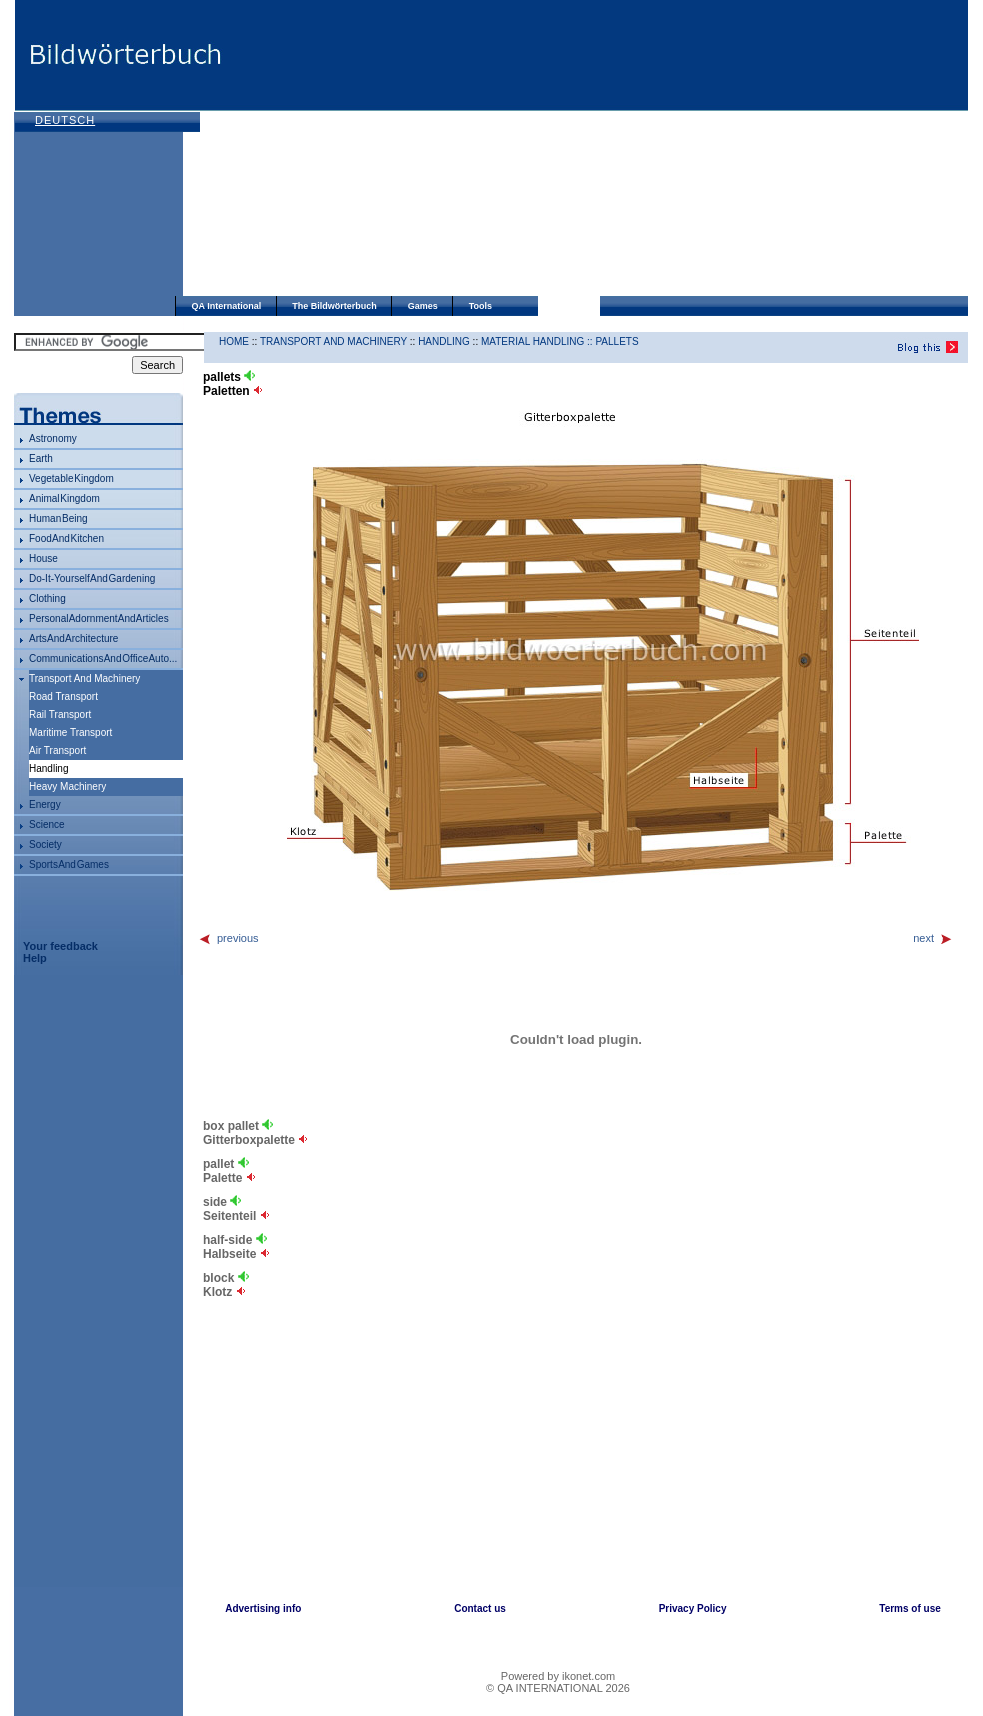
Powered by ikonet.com (558, 1676)
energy (45, 804)
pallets (616, 341)
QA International (227, 306)
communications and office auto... (103, 658)
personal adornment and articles (99, 618)
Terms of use (910, 1608)
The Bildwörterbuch (334, 306)
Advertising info (263, 1608)
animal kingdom (64, 498)
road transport (63, 696)
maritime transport (70, 732)
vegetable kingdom (71, 478)
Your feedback (60, 946)
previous (228, 938)
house (43, 558)
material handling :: (538, 341)
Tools (480, 306)
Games (423, 306)
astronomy (53, 438)
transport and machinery (84, 678)
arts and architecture (73, 638)
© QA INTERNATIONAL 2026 (558, 1688)
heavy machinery (67, 786)
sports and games (69, 864)
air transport (57, 750)
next (933, 938)
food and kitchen (66, 538)
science (47, 824)
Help (35, 958)
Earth (41, 458)
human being (58, 518)
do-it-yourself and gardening (92, 578)
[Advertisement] (499, 150)
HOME (234, 341)
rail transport (60, 714)
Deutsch (65, 120)
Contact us (480, 1608)
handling (444, 341)
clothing (47, 598)
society (45, 844)
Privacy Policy (693, 1608)
